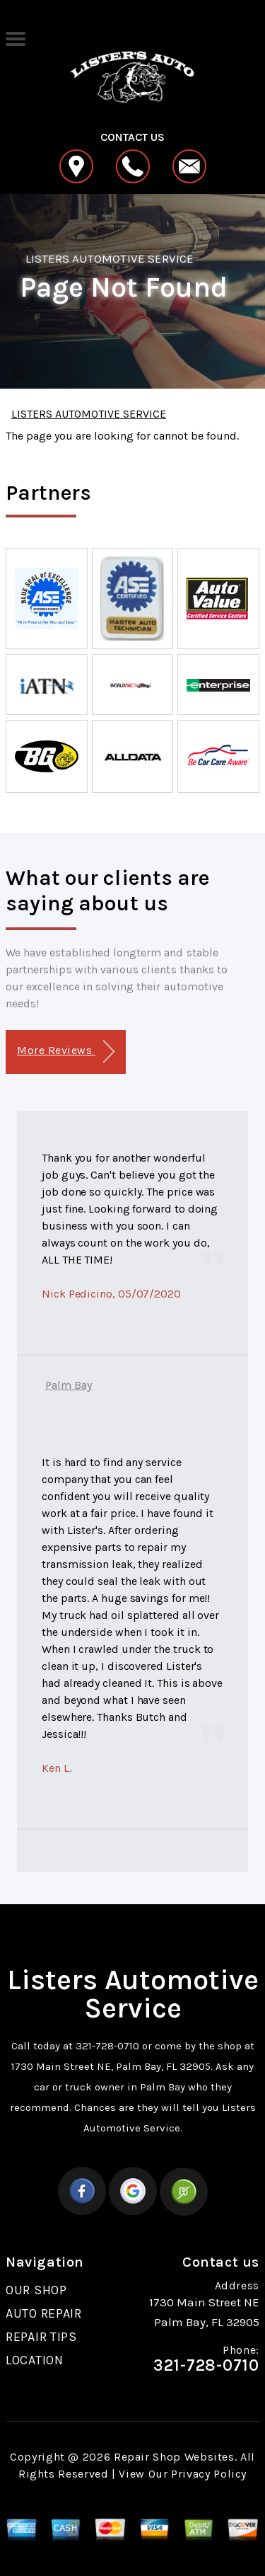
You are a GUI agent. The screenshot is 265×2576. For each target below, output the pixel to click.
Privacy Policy (209, 2473)
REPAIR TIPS (41, 2337)
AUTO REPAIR (44, 2313)
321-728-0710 (107, 2045)
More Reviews (65, 1051)
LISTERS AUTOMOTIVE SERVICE (109, 258)
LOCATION (35, 2360)
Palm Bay (68, 1385)
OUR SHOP (36, 2290)
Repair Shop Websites (174, 2456)
